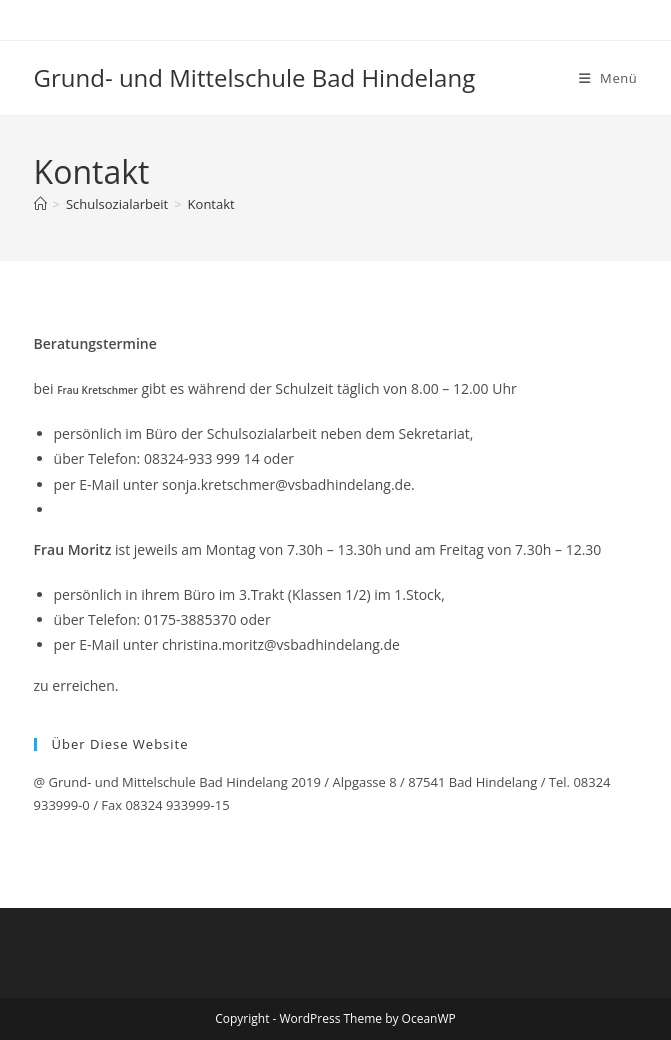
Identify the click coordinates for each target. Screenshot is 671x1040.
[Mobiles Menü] (608, 78)
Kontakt (211, 204)
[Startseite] (40, 204)
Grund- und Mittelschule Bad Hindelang (255, 77)
